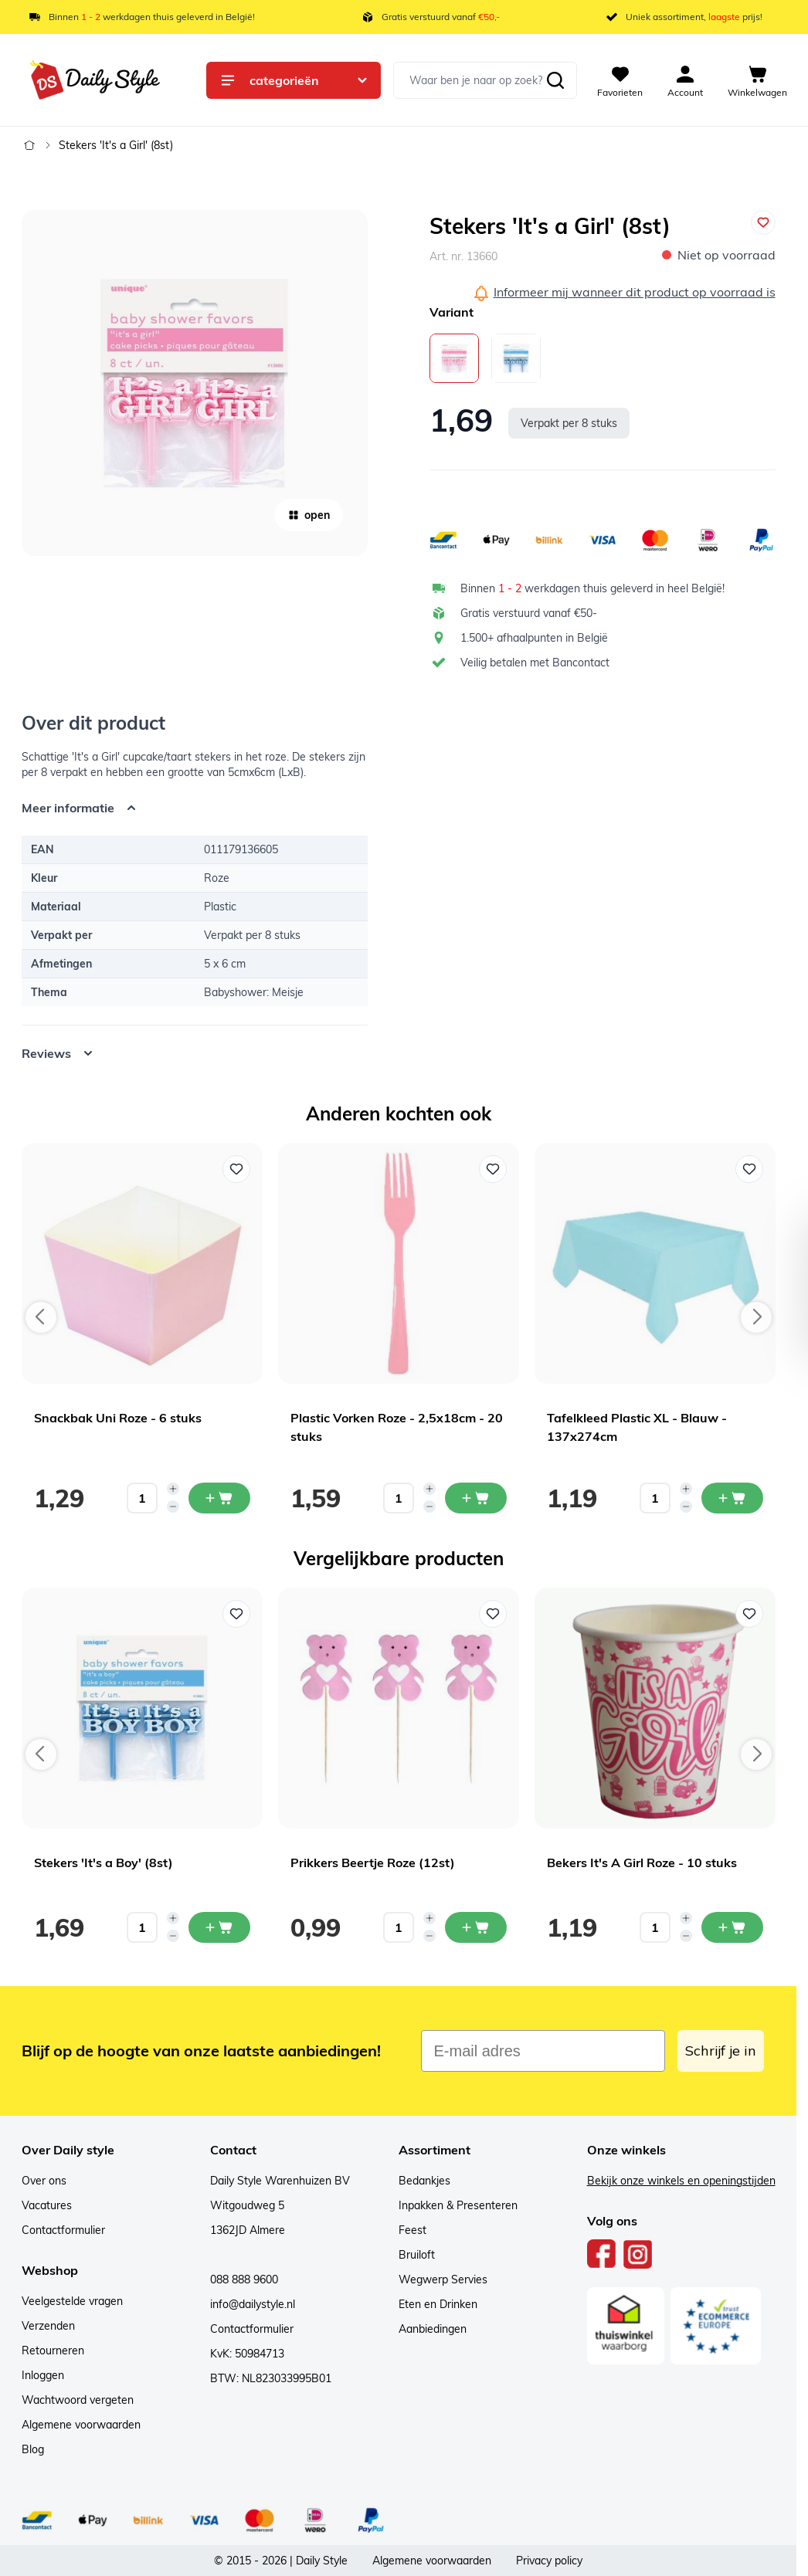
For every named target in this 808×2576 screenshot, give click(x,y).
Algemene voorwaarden (81, 2425)
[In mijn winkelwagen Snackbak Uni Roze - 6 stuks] (219, 1498)
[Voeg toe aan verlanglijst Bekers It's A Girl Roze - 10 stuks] (749, 1614)
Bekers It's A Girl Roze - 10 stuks (642, 1862)
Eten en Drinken (438, 2304)
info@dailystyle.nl (252, 2304)
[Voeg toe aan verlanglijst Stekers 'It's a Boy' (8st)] (236, 1614)
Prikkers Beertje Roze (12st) (372, 1862)
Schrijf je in (720, 2050)
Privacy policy (549, 2561)
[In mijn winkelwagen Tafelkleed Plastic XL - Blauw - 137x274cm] (732, 1498)
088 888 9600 (244, 2279)
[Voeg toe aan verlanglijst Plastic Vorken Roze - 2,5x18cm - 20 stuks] (493, 1169)
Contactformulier (63, 2230)
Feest (412, 2230)
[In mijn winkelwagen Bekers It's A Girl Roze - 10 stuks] (732, 1927)
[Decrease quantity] (173, 1506)
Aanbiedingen (433, 2329)
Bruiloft (417, 2255)
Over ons (44, 2181)
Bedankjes (424, 2181)
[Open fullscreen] (195, 383)
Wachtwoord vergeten (78, 2400)
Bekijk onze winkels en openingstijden (681, 2181)
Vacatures (47, 2205)
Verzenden (48, 2326)
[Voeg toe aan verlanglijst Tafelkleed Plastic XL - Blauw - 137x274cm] (749, 1169)
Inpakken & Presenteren (458, 2205)
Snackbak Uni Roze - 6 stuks (118, 1417)
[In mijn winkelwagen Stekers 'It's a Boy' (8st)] (219, 1927)
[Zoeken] (555, 80)
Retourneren (53, 2350)
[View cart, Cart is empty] (757, 80)
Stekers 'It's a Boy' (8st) (103, 1862)
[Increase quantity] (173, 1489)
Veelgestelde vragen (72, 2301)
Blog (33, 2449)
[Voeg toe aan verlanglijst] (763, 222)
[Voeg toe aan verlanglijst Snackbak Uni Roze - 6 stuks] (236, 1169)
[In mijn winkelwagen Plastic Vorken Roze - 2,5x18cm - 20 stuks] (476, 1498)
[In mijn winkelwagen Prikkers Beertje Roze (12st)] (476, 1927)
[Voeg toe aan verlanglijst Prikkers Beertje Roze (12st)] (493, 1614)
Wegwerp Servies (443, 2279)
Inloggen (43, 2375)
